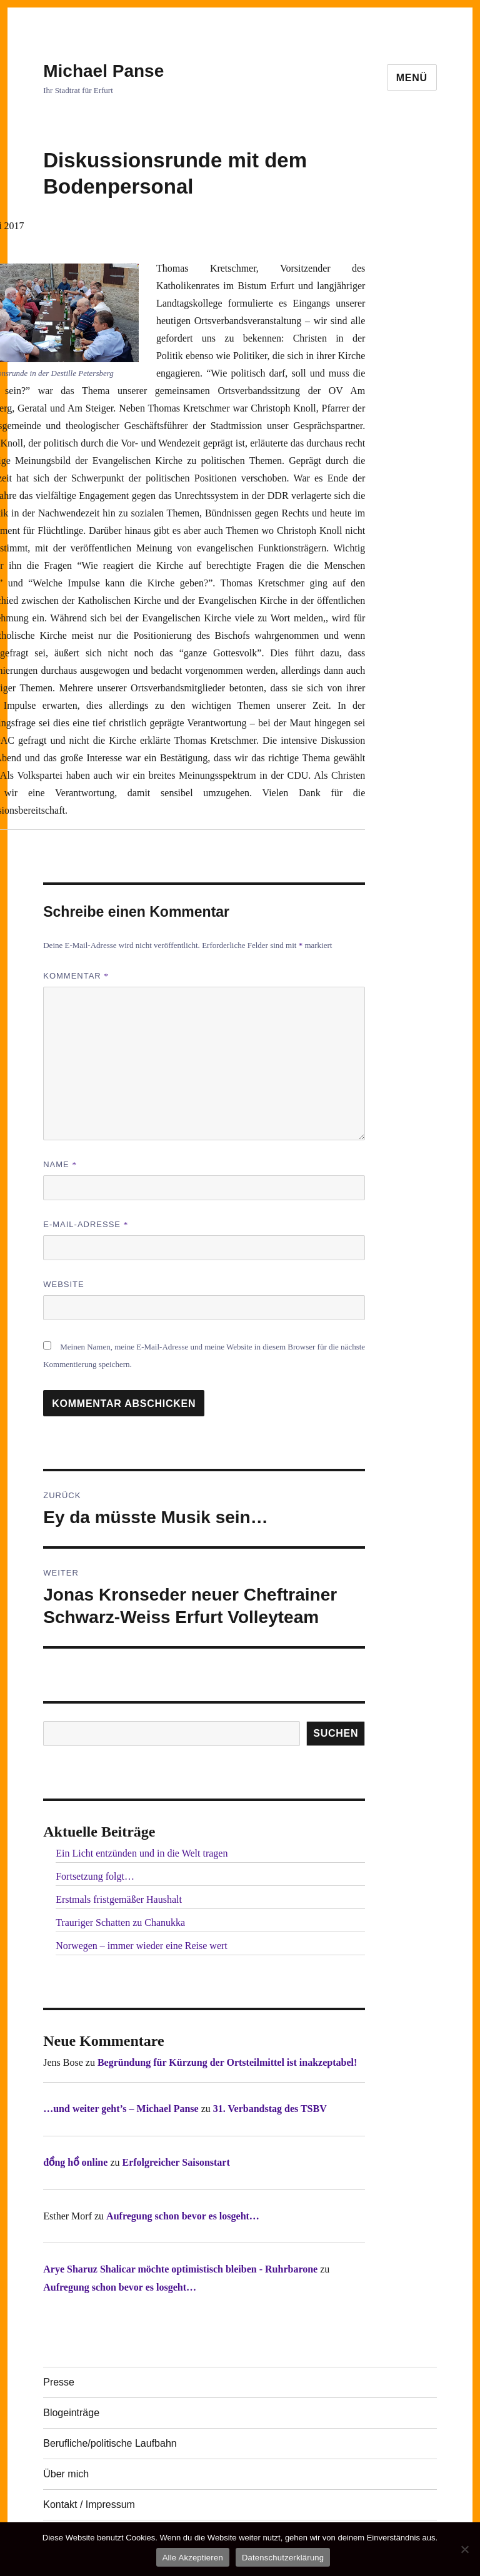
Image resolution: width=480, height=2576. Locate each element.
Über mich (66, 2474)
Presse (58, 2382)
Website (63, 1284)
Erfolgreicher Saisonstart (175, 2162)
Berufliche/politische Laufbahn (109, 2443)
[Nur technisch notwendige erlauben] (464, 2549)
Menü (412, 77)
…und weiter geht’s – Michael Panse (120, 2108)
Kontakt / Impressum (89, 2504)
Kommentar (76, 975)
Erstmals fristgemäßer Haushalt (119, 1899)
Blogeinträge (71, 2412)
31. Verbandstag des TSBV (270, 2108)
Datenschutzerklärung (283, 2557)
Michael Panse (103, 71)
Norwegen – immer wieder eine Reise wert (142, 1945)
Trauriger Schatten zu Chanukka (120, 1922)
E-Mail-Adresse (85, 1224)
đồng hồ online (75, 2162)
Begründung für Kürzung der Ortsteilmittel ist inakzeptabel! (227, 2062)
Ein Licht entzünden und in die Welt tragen (142, 1853)
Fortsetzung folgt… (95, 1876)
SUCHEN (335, 1733)
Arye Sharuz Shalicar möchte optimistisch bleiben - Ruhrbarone (180, 2269)
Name (60, 1164)
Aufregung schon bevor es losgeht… (182, 2216)
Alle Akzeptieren (192, 2557)
